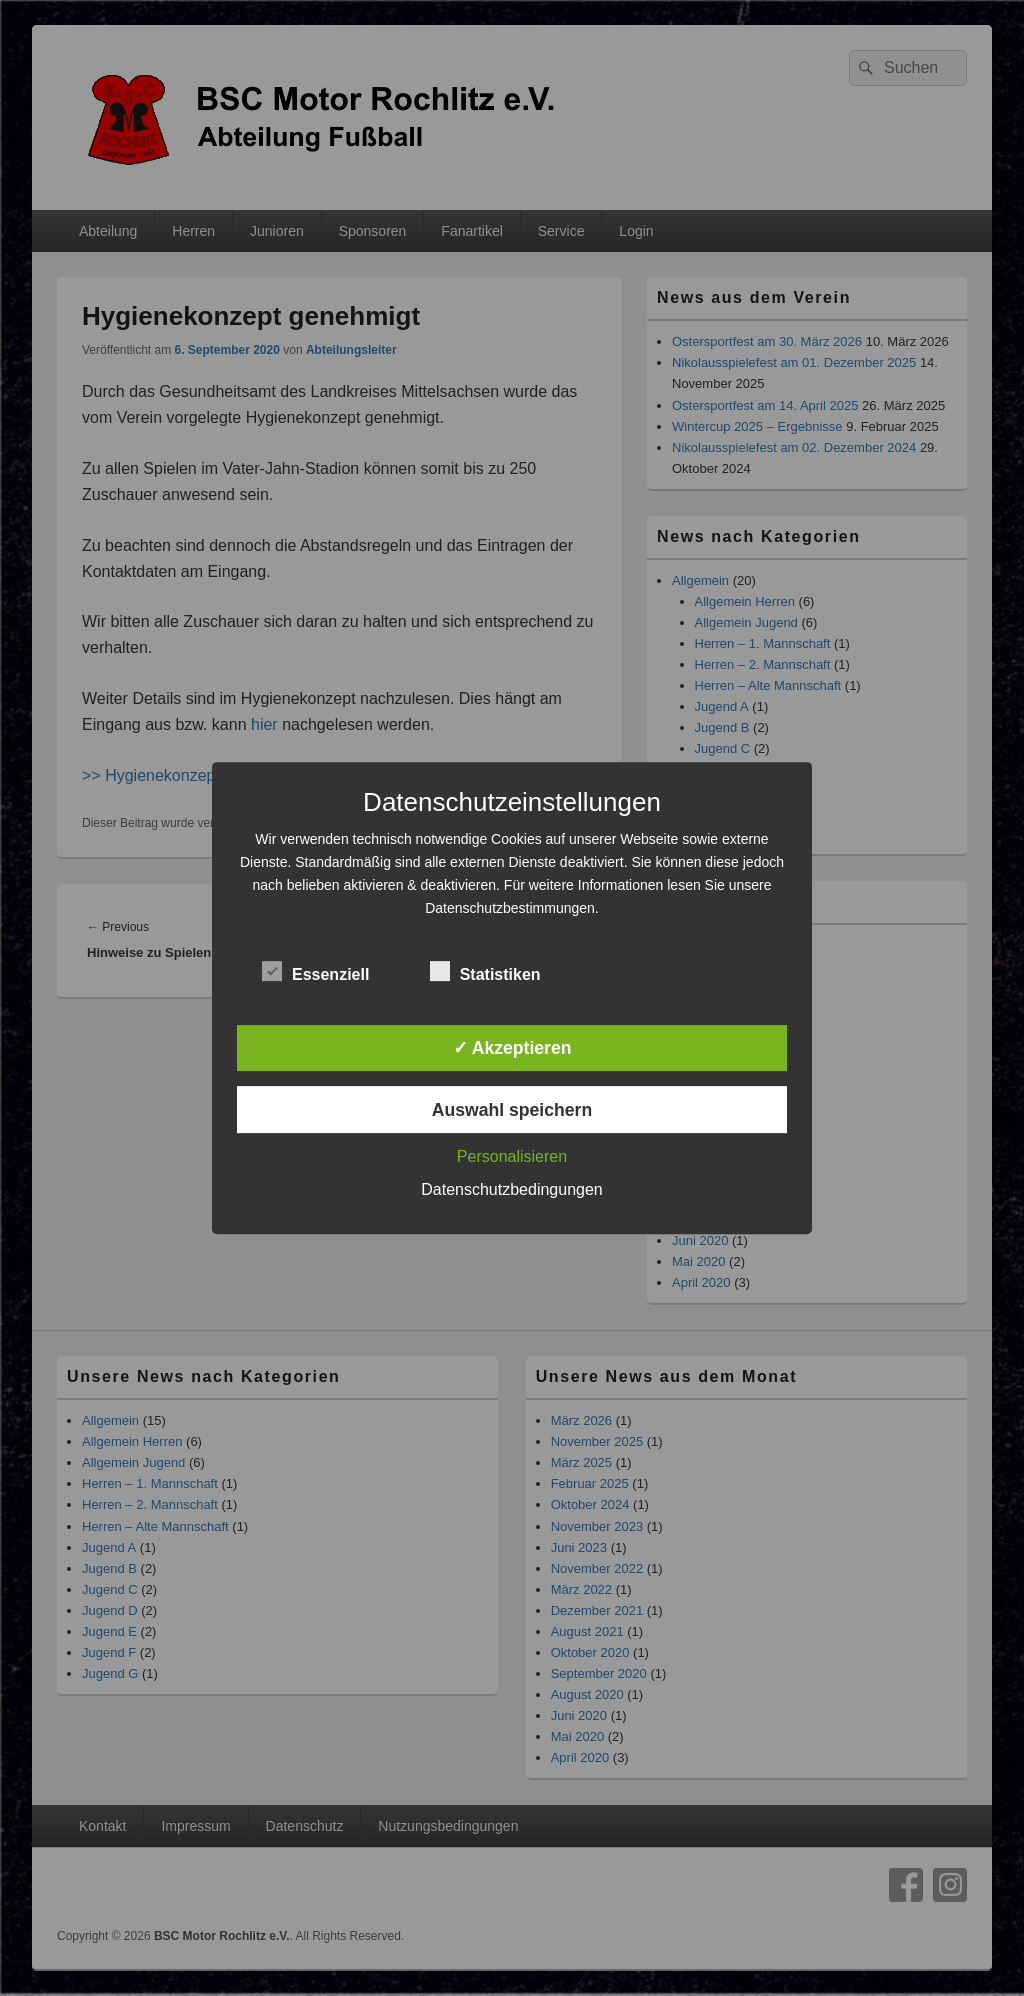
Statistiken (485, 972)
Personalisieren (512, 1156)
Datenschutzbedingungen (511, 1189)
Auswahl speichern (512, 1110)
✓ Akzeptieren (512, 1048)
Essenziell (315, 972)
